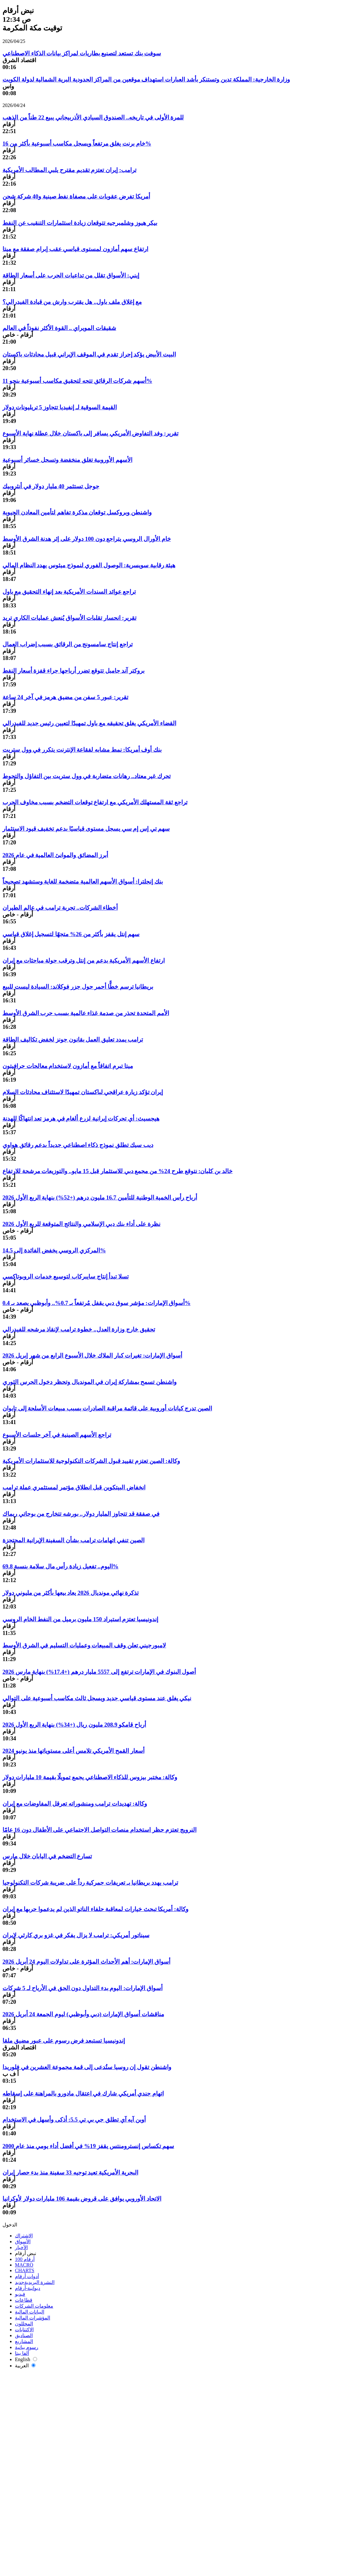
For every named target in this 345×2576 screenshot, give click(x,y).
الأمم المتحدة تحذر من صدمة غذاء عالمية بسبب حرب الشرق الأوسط (85, 1013)
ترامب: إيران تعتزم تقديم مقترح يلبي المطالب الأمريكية (69, 170)
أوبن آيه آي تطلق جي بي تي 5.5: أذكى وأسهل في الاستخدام (74, 2119)
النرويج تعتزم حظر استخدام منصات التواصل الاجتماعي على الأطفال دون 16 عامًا (99, 1829)
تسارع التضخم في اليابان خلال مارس (47, 1856)
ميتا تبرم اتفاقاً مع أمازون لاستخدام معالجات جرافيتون (67, 1066)
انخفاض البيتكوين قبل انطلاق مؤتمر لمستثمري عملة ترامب (73, 1487)
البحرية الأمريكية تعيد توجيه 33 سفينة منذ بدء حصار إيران (70, 2172)
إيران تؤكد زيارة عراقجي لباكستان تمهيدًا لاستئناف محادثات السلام (82, 1092)
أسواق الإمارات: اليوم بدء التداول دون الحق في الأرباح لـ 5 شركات (82, 1988)
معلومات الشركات (34, 2306)
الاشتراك (24, 2235)
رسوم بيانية (26, 2347)
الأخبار (21, 2247)
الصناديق (24, 2335)
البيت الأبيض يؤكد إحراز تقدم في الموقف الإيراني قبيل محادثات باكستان (89, 354)
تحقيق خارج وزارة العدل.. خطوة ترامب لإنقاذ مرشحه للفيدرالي (78, 1329)
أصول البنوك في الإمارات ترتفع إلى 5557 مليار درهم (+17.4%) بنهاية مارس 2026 (99, 1672)
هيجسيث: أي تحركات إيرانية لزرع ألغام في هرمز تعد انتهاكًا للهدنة (80, 1118)
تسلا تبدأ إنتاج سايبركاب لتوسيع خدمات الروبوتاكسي (65, 1276)
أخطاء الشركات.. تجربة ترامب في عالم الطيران (60, 907)
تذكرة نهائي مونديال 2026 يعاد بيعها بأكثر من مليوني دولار (70, 1593)
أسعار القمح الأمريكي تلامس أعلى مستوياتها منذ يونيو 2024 (73, 1751)
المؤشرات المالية (32, 2317)
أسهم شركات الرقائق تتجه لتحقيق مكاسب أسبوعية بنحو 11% (77, 381)
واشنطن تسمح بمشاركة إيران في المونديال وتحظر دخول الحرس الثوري (89, 1382)
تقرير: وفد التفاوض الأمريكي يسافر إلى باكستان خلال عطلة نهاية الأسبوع (90, 433)
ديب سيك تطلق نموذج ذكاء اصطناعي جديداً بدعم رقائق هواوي (77, 1145)
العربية (25, 2365)
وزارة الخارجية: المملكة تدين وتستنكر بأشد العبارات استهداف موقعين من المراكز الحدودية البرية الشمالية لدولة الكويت (146, 79)
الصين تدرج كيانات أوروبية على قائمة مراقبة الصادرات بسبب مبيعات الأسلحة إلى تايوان (107, 1408)
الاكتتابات (24, 2329)
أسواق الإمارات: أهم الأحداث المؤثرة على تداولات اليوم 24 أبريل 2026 (86, 1961)
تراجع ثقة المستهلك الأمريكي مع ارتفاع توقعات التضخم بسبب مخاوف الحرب (94, 802)
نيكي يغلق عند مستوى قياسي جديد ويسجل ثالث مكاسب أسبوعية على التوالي (96, 1698)
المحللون (24, 2323)
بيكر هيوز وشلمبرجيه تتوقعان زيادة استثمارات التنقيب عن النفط (79, 223)
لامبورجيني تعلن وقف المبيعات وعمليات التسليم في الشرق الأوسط (84, 1645)
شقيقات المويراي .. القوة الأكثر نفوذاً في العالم (59, 328)
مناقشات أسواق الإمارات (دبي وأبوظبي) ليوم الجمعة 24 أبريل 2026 (83, 2014)
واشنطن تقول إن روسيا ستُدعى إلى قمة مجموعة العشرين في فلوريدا (86, 2067)
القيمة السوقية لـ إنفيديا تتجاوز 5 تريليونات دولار (59, 407)
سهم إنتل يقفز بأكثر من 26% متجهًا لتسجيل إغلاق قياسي (71, 934)
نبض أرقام (25, 2253)
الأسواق (23, 2241)
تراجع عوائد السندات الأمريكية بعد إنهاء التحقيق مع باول (69, 591)
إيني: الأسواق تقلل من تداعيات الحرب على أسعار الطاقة (70, 275)
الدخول (9, 2224)
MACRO (24, 2264)
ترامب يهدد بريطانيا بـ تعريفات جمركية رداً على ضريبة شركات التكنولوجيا (90, 1882)
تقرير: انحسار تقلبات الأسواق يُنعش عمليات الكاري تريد (69, 618)
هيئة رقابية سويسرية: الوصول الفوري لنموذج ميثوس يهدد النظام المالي (88, 565)
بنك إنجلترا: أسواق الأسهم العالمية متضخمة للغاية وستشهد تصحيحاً (82, 881)
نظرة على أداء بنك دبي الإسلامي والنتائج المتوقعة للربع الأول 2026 (81, 1224)
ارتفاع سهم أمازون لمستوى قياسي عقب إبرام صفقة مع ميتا (75, 249)
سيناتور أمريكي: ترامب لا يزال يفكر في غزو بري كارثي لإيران (75, 1935)
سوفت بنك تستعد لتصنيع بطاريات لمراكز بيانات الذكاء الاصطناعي (81, 53)
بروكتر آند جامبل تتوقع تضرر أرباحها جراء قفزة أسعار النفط (73, 670)
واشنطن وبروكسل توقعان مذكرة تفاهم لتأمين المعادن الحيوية (77, 512)
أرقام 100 (25, 2259)
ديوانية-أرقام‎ (27, 2288)
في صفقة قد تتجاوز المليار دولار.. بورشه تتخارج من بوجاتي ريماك (80, 1514)
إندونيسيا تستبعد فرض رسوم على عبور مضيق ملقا (63, 2040)
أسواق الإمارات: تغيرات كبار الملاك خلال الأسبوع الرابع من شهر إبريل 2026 (92, 1355)
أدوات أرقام (27, 2276)
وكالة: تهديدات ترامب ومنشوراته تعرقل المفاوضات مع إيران (74, 1803)
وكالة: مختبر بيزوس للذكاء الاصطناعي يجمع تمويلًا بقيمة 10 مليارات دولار (89, 1777)
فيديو (20, 2294)
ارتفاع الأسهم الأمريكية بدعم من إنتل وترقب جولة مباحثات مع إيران (83, 960)
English (26, 2359)
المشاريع (24, 2341)
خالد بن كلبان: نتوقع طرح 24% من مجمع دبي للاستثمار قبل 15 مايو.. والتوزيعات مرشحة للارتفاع (117, 1171)
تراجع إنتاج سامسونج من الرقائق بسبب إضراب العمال (67, 644)
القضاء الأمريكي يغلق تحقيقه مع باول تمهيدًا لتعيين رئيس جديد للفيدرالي (89, 723)
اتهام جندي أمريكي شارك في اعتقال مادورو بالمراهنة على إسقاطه (83, 2093)
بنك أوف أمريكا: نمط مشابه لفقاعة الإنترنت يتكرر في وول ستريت (82, 749)
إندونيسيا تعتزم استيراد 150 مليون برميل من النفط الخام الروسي (80, 1619)
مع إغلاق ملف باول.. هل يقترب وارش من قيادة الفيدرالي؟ (72, 302)
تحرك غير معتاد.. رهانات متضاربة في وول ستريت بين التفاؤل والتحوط (86, 776)
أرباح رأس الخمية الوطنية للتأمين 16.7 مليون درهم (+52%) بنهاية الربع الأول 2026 (99, 1197)
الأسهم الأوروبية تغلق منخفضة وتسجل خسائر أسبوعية (67, 460)
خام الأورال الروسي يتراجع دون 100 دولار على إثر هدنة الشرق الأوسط (86, 539)
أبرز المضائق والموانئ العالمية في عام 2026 (55, 855)
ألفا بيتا (22, 2353)
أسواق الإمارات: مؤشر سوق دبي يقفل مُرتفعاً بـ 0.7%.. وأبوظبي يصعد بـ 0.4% (96, 1303)
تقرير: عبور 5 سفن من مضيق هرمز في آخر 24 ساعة (65, 697)
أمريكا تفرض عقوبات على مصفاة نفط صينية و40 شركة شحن (76, 196)
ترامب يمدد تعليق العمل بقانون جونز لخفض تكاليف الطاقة (72, 1039)
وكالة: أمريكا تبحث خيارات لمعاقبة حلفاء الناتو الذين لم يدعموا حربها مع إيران (95, 1909)
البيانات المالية (29, 2311)
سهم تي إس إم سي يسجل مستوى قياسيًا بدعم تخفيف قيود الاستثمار (86, 828)
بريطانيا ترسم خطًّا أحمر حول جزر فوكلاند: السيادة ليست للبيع (77, 986)
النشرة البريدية (34, 2282)
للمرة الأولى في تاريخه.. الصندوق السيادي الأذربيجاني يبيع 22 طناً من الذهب (93, 117)
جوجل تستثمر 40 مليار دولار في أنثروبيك (50, 486)
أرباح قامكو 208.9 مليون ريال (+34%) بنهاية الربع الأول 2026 (74, 1724)
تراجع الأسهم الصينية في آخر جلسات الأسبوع (56, 1435)
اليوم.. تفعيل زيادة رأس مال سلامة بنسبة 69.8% (60, 1566)
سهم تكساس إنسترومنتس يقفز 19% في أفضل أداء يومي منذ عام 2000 (88, 2146)
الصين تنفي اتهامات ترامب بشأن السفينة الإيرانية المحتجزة (73, 1540)
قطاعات (23, 2300)
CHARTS (24, 2270)
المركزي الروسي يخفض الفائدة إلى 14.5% (54, 1250)
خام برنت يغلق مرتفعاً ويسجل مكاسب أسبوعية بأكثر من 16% (76, 143)
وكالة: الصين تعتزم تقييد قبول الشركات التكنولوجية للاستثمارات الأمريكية (91, 1461)
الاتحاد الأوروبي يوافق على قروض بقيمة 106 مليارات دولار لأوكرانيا (81, 2198)
